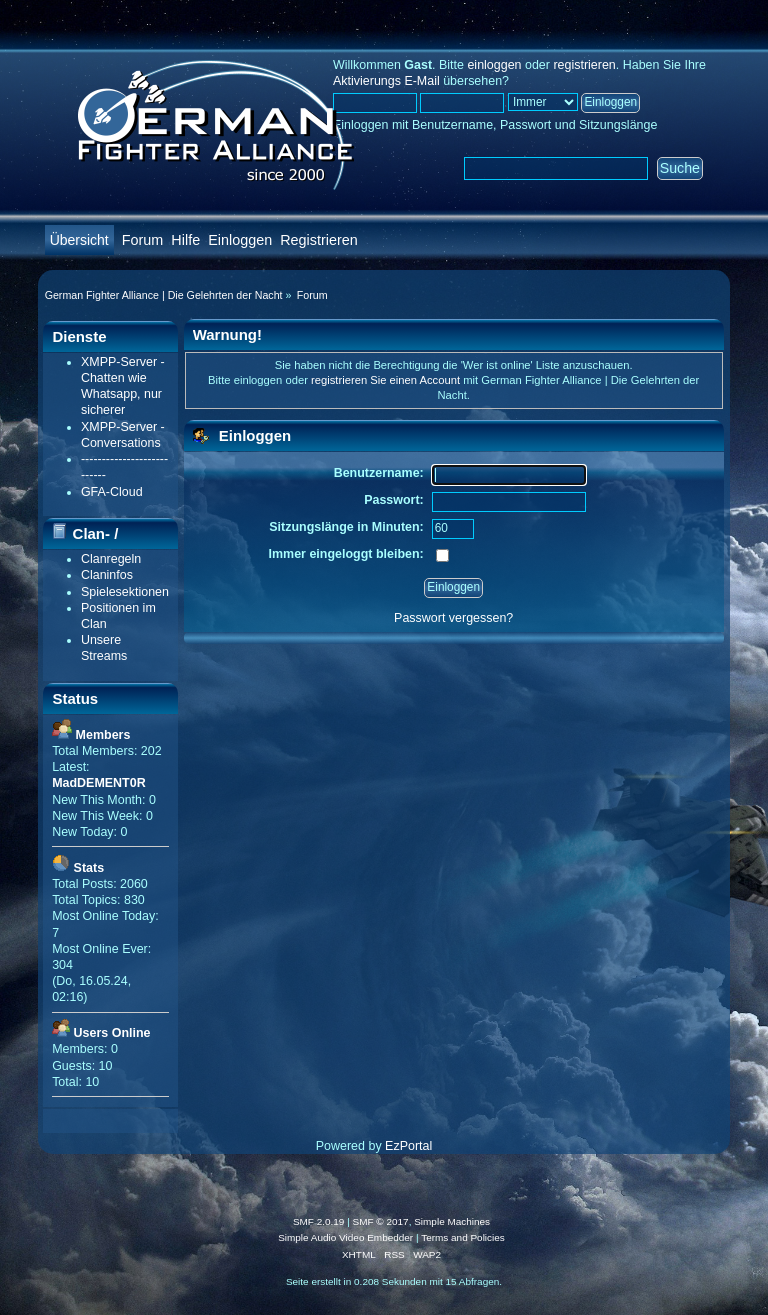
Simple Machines (452, 1221)
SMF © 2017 (381, 1221)
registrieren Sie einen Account (385, 380)
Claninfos (107, 575)
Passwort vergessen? (453, 618)
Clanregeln (111, 559)
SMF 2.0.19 (319, 1221)
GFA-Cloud (112, 492)
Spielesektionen (125, 592)
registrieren (584, 65)
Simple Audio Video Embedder (345, 1237)
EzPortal (408, 1146)
